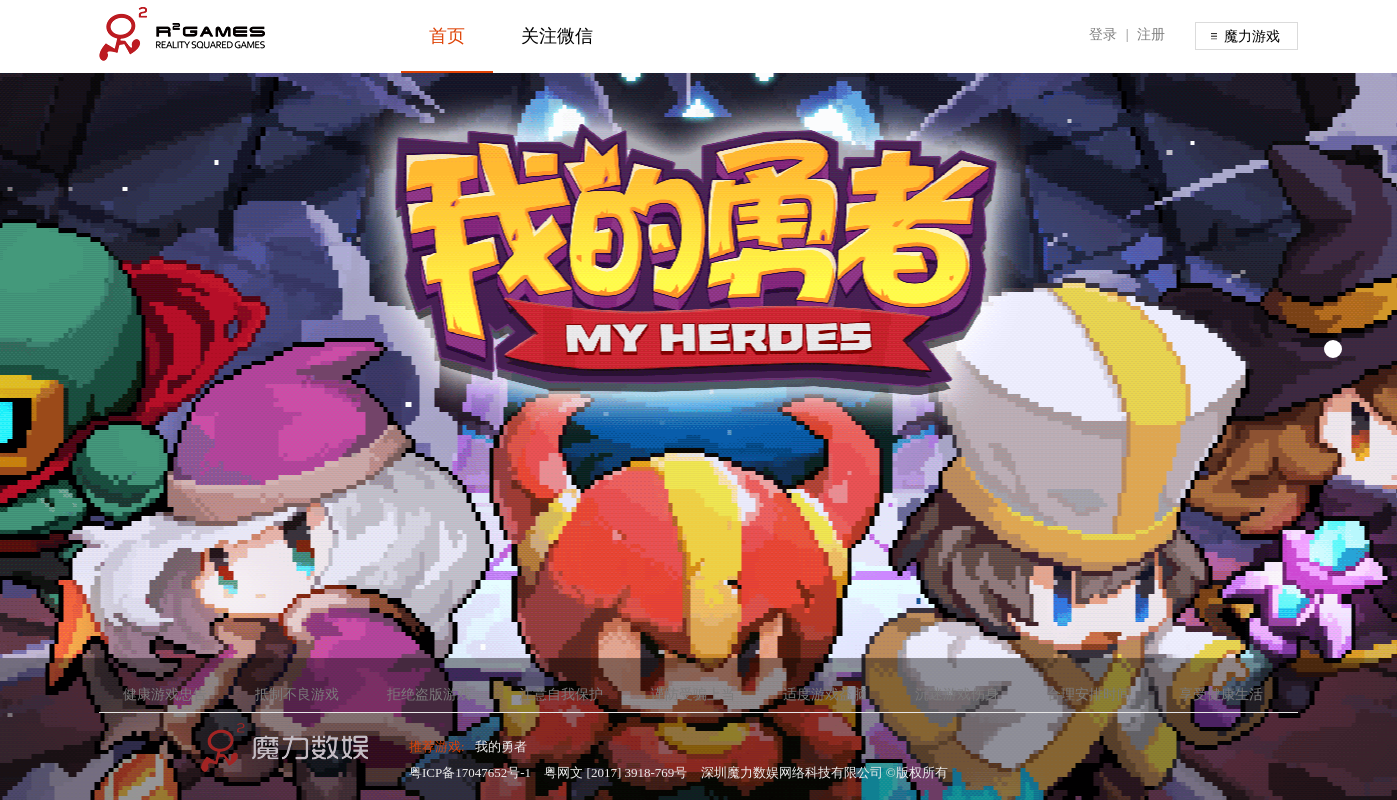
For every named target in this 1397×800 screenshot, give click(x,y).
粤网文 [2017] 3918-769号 (615, 772)
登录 (1103, 34)
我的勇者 (501, 746)
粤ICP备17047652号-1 (470, 772)
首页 (447, 36)
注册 (1151, 34)
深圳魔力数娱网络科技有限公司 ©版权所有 (824, 772)
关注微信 (557, 36)
